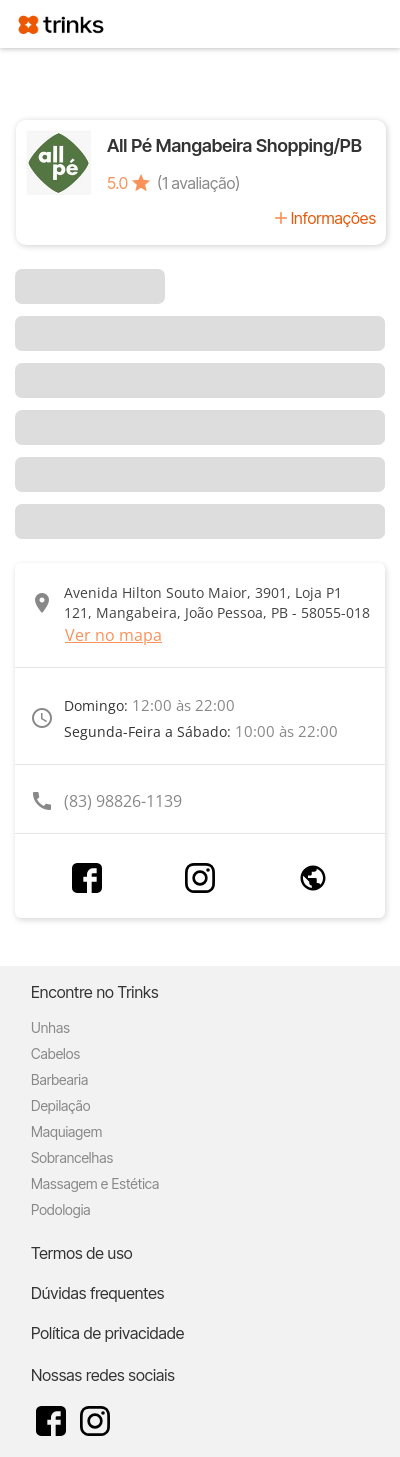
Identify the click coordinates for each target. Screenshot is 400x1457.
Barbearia (59, 1079)
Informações (333, 218)
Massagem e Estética (95, 1183)
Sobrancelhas (72, 1157)
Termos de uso (82, 1253)
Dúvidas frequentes (97, 1293)
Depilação (60, 1105)
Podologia (61, 1209)
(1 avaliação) (198, 183)
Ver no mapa (113, 635)
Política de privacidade (107, 1333)
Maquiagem (66, 1131)
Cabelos (55, 1053)
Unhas (50, 1027)
